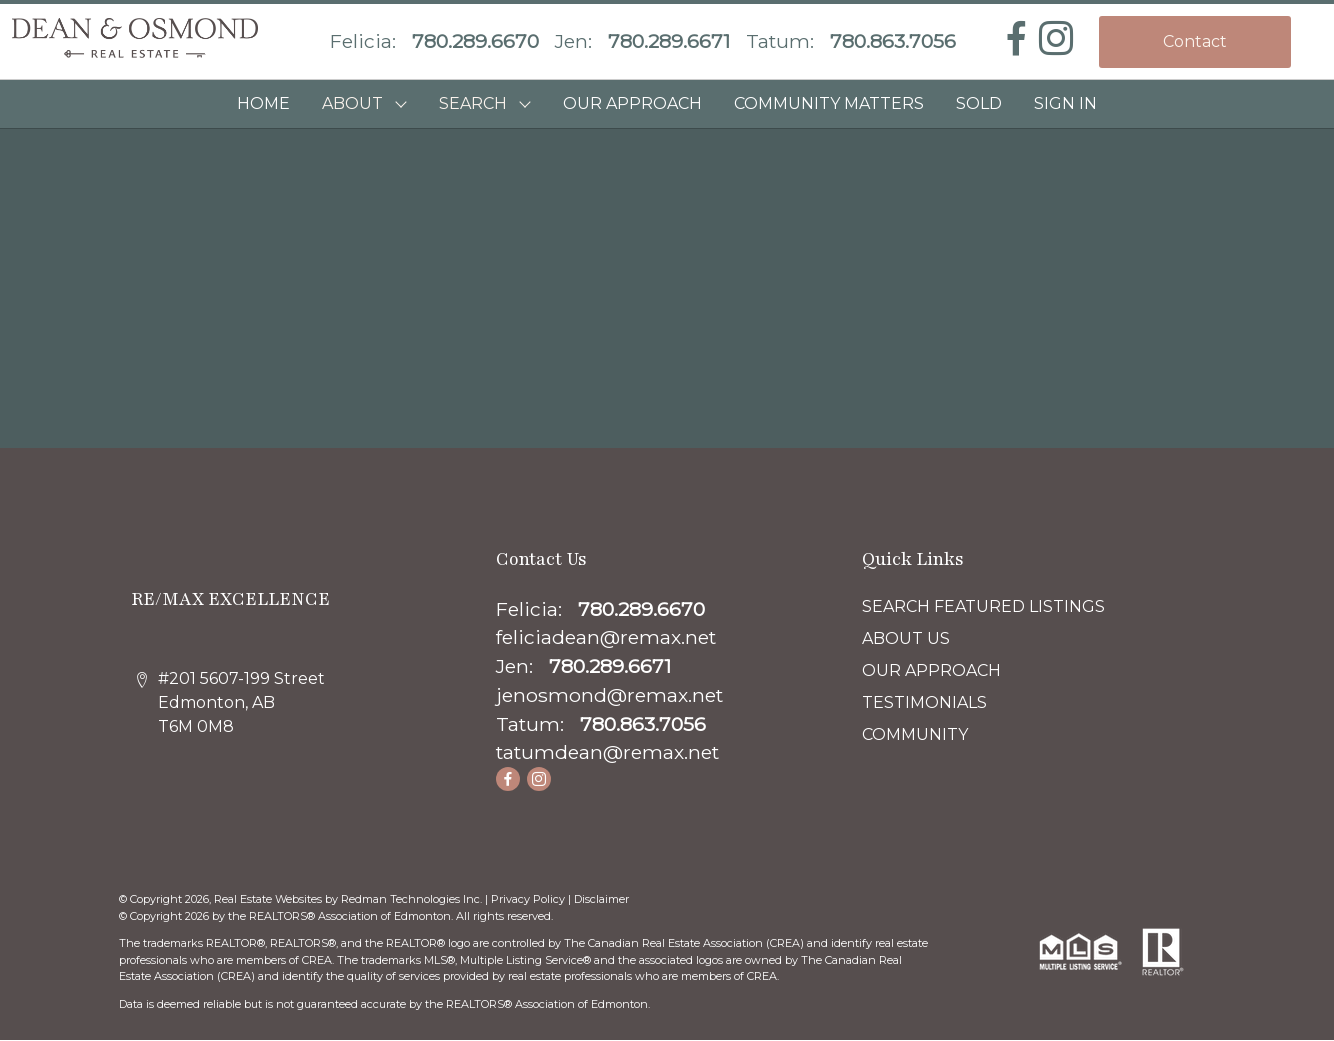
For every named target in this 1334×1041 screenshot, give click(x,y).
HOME (263, 103)
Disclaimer (601, 899)
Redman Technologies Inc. (413, 899)
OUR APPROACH (632, 103)
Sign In (1065, 103)
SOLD (979, 103)
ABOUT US (906, 638)
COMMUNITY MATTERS (829, 103)
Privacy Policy (528, 899)
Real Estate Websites (269, 899)
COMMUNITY (915, 734)
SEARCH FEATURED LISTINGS (983, 606)
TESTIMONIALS (924, 702)
